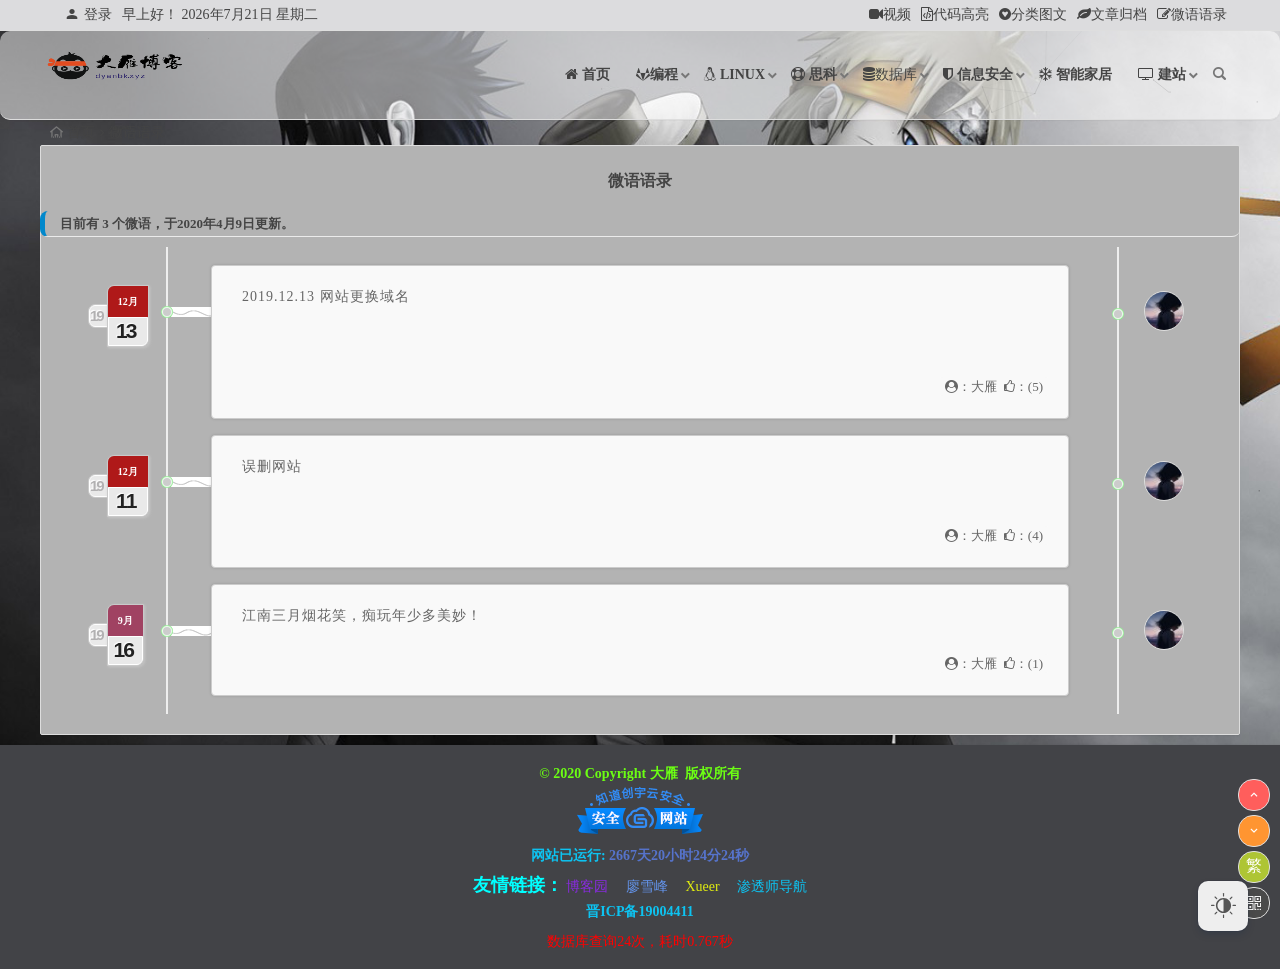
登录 (88, 14)
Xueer (702, 886)
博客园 (587, 886)
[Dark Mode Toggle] (1223, 906)
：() (1023, 386)
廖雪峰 (647, 886)
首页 (72, 132)
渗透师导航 (772, 886)
